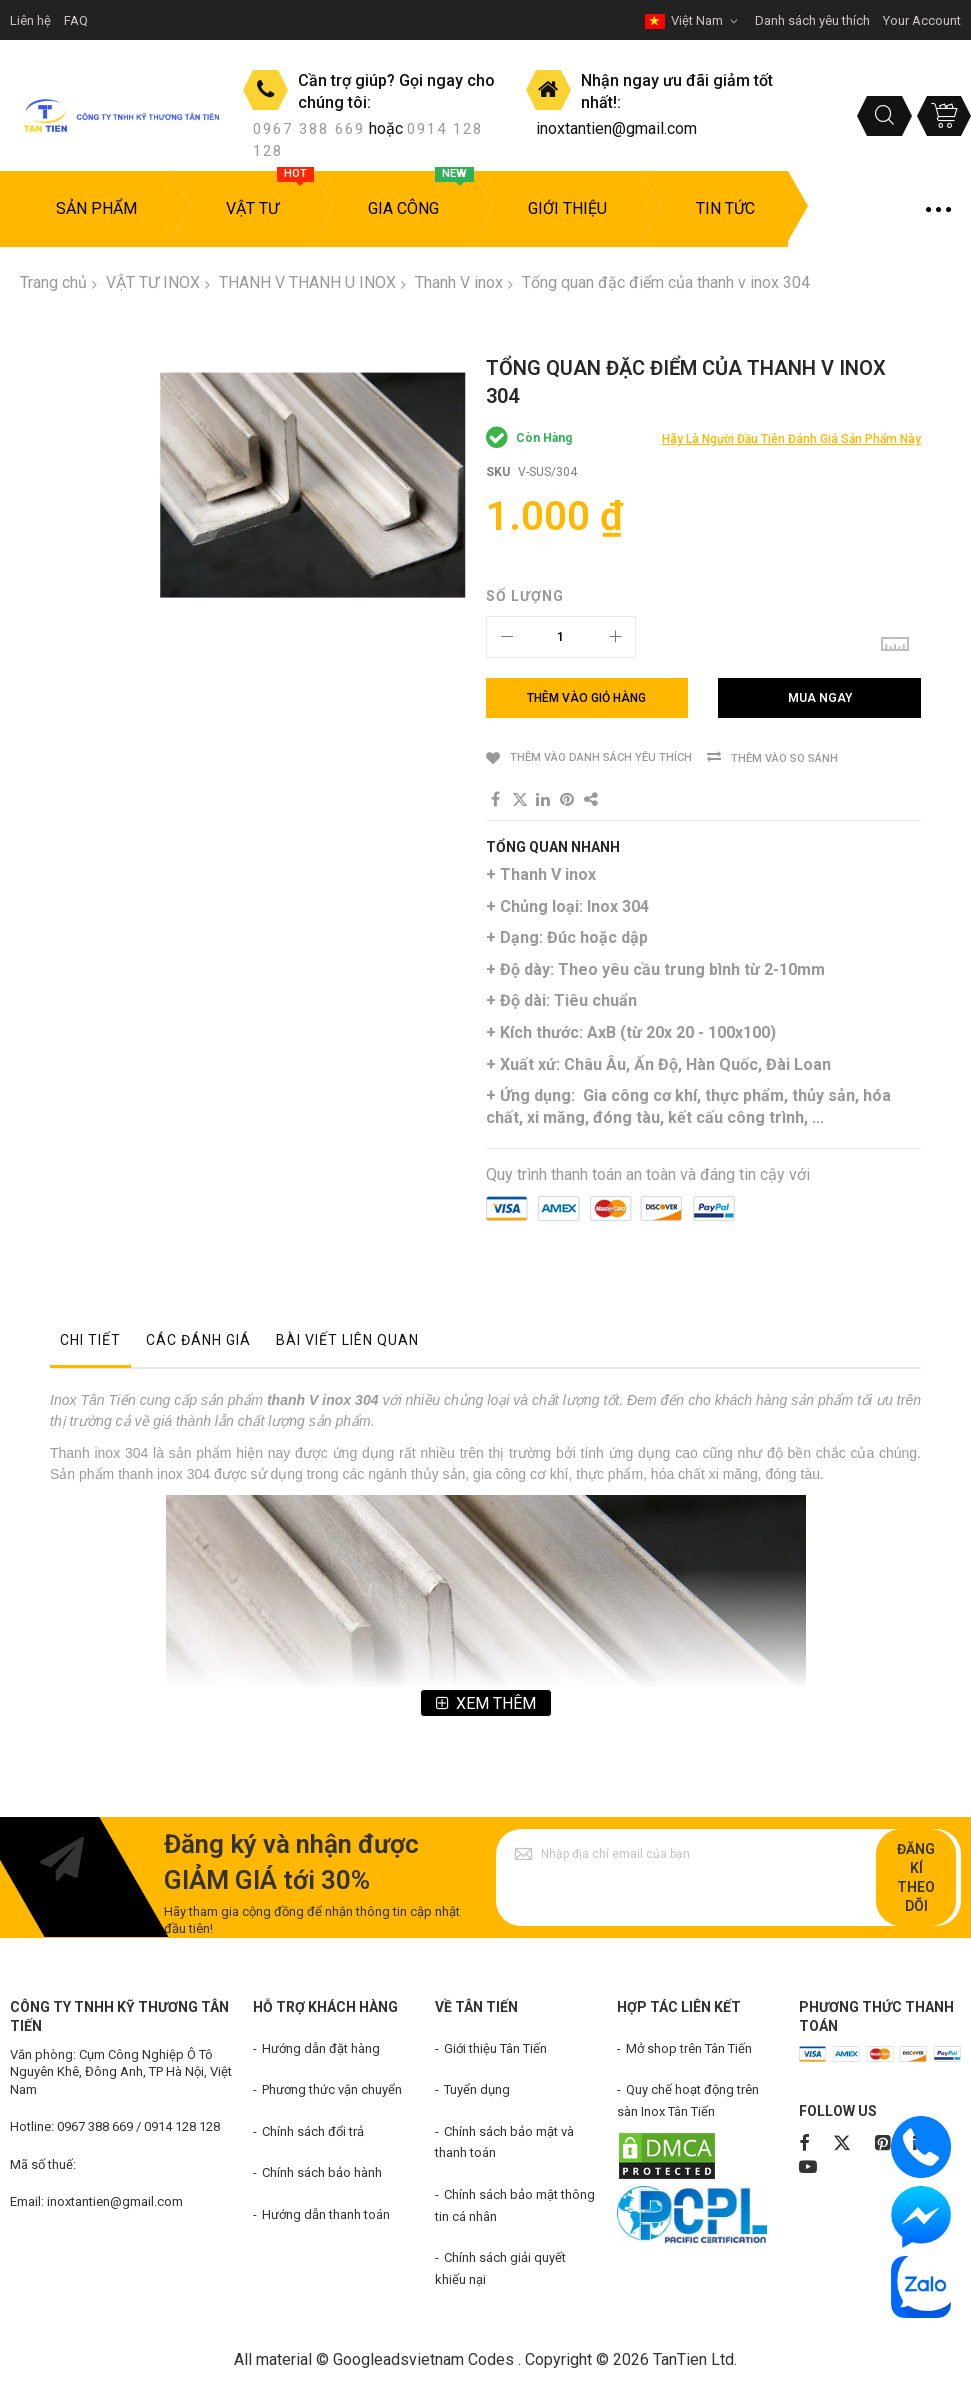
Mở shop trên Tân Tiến (689, 2048)
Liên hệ (30, 20)
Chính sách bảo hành (322, 2172)
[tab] (90, 1345)
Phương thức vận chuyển (332, 2089)
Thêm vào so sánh (784, 758)
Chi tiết (90, 1340)
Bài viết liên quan (347, 1340)
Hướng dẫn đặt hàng (321, 2048)
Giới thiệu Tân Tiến (495, 2048)
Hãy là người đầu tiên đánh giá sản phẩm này (791, 439)
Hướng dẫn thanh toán (326, 2214)
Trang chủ (53, 282)
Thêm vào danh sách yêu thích (601, 757)
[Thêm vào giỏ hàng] (587, 698)
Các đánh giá (198, 1340)
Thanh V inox (459, 282)
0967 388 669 (309, 129)
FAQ (76, 20)
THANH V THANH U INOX (307, 282)
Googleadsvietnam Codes (423, 2359)
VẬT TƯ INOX (153, 282)
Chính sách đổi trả (313, 2131)
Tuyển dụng (477, 2089)
